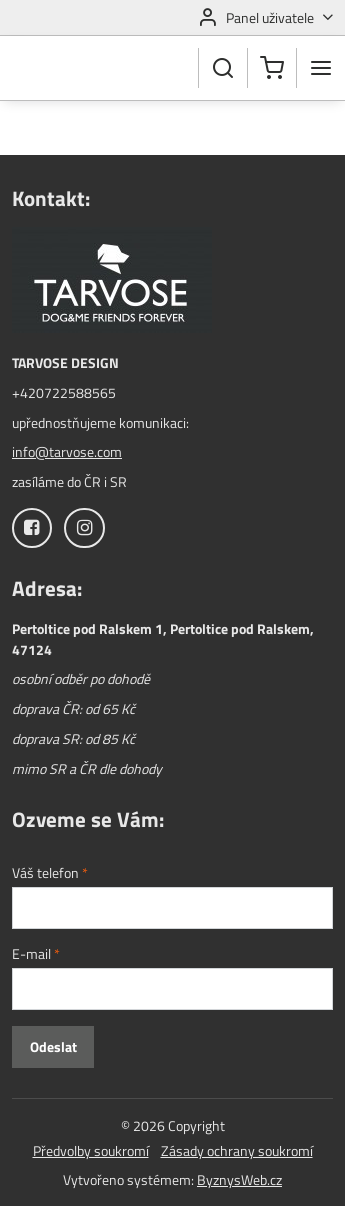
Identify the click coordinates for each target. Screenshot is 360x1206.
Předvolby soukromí (91, 1150)
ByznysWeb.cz (239, 1179)
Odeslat (53, 1046)
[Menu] (321, 68)
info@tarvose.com (67, 451)
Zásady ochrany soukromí (237, 1150)
